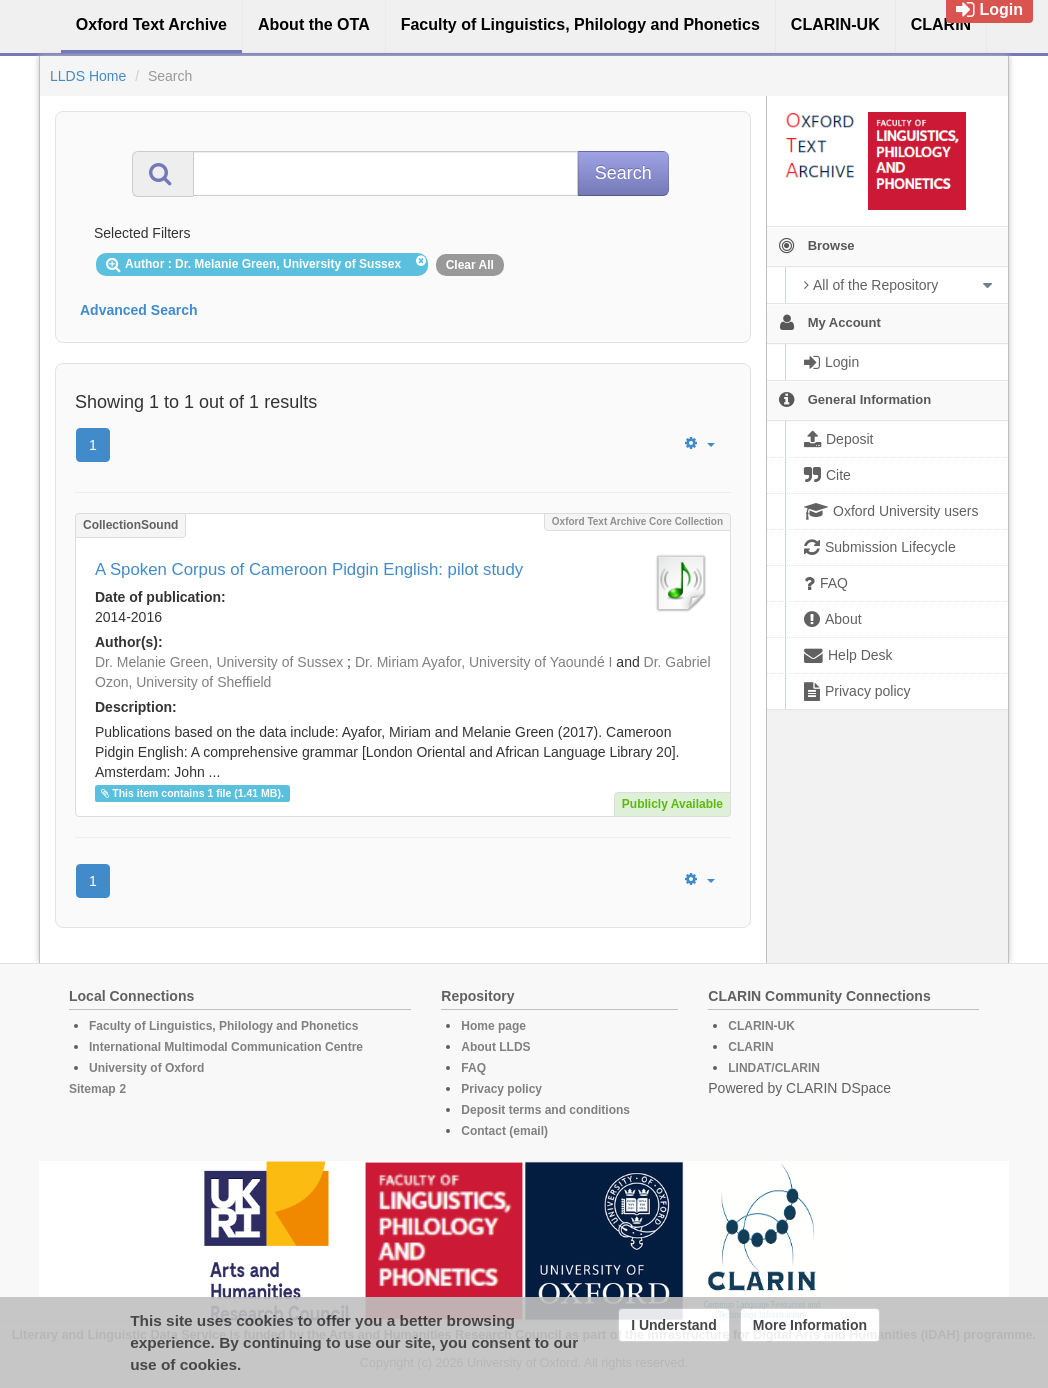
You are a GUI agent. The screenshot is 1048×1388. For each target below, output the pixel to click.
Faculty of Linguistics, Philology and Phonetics (223, 1026)
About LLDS (495, 1047)
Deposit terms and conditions (545, 1110)
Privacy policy (501, 1089)
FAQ (473, 1068)
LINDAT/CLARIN (774, 1068)
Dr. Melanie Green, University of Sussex (219, 662)
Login (989, 9)
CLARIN (750, 1047)
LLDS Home (88, 76)
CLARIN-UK (761, 1026)
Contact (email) (504, 1131)
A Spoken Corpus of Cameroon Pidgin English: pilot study (309, 569)
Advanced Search (139, 310)
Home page (493, 1026)
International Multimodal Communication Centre (226, 1047)
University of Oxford (146, 1068)
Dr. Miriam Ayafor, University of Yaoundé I (484, 662)
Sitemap (92, 1089)
